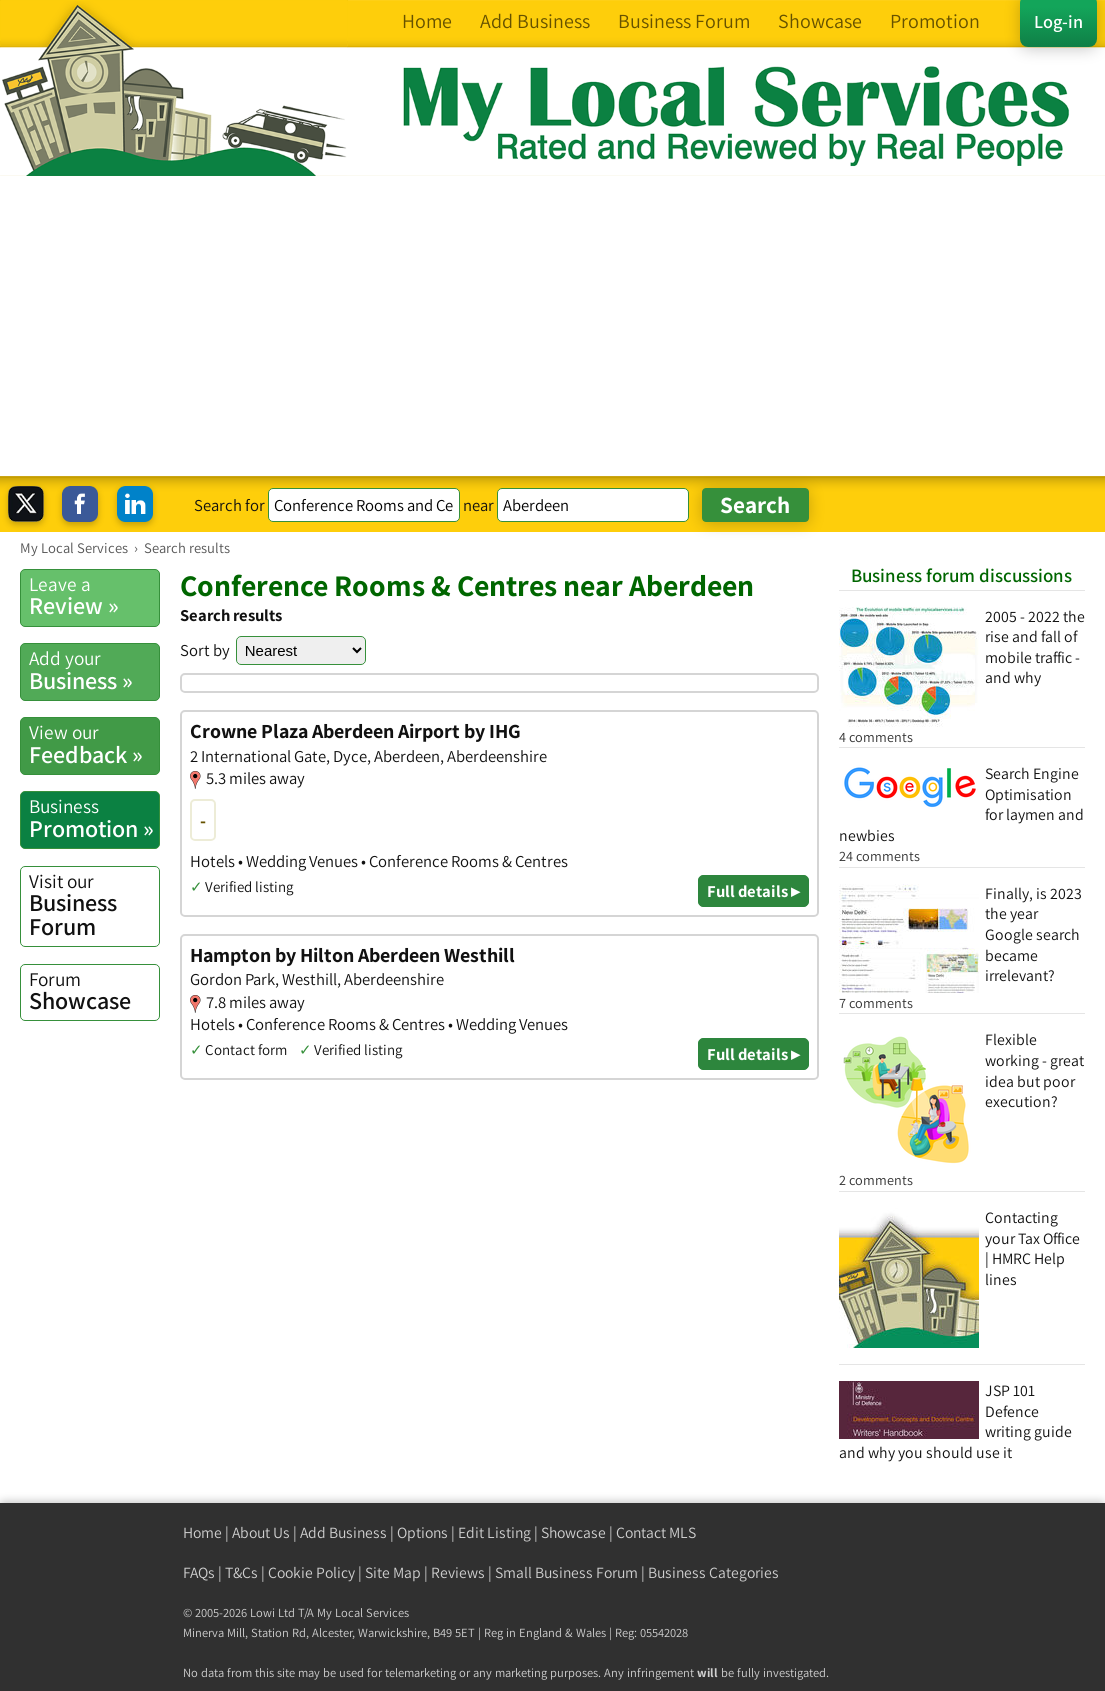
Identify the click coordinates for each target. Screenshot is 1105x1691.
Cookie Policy (311, 1572)
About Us (261, 1532)
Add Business (343, 1532)
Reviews (458, 1572)
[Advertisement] (552, 326)
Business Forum (94, 905)
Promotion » (94, 818)
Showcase (94, 991)
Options (422, 1532)
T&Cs (241, 1572)
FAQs (199, 1572)
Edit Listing (494, 1532)
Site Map (393, 1572)
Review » (94, 596)
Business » (94, 670)
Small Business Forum (566, 1572)
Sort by (205, 650)
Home (202, 1532)
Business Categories (713, 1572)
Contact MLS (656, 1532)
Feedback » (94, 744)
